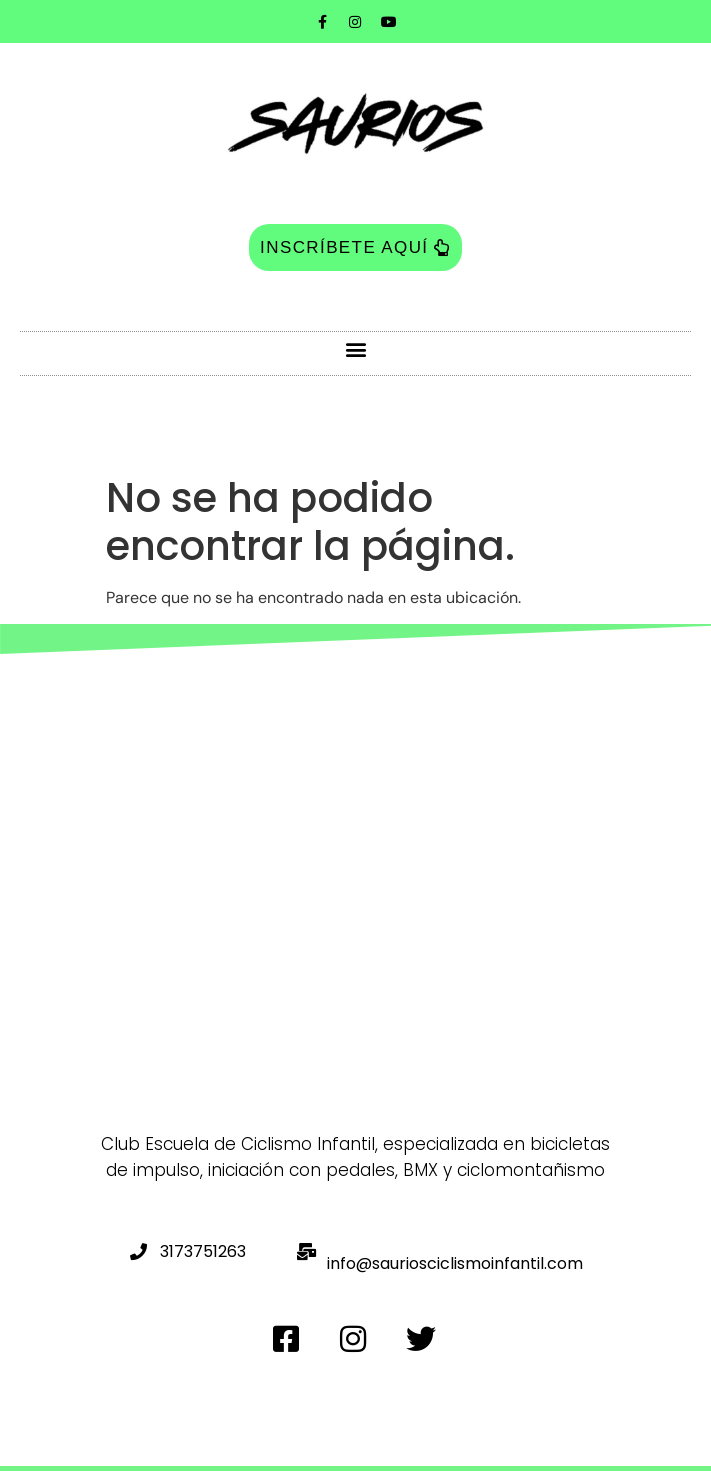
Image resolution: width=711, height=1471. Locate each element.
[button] (355, 348)
